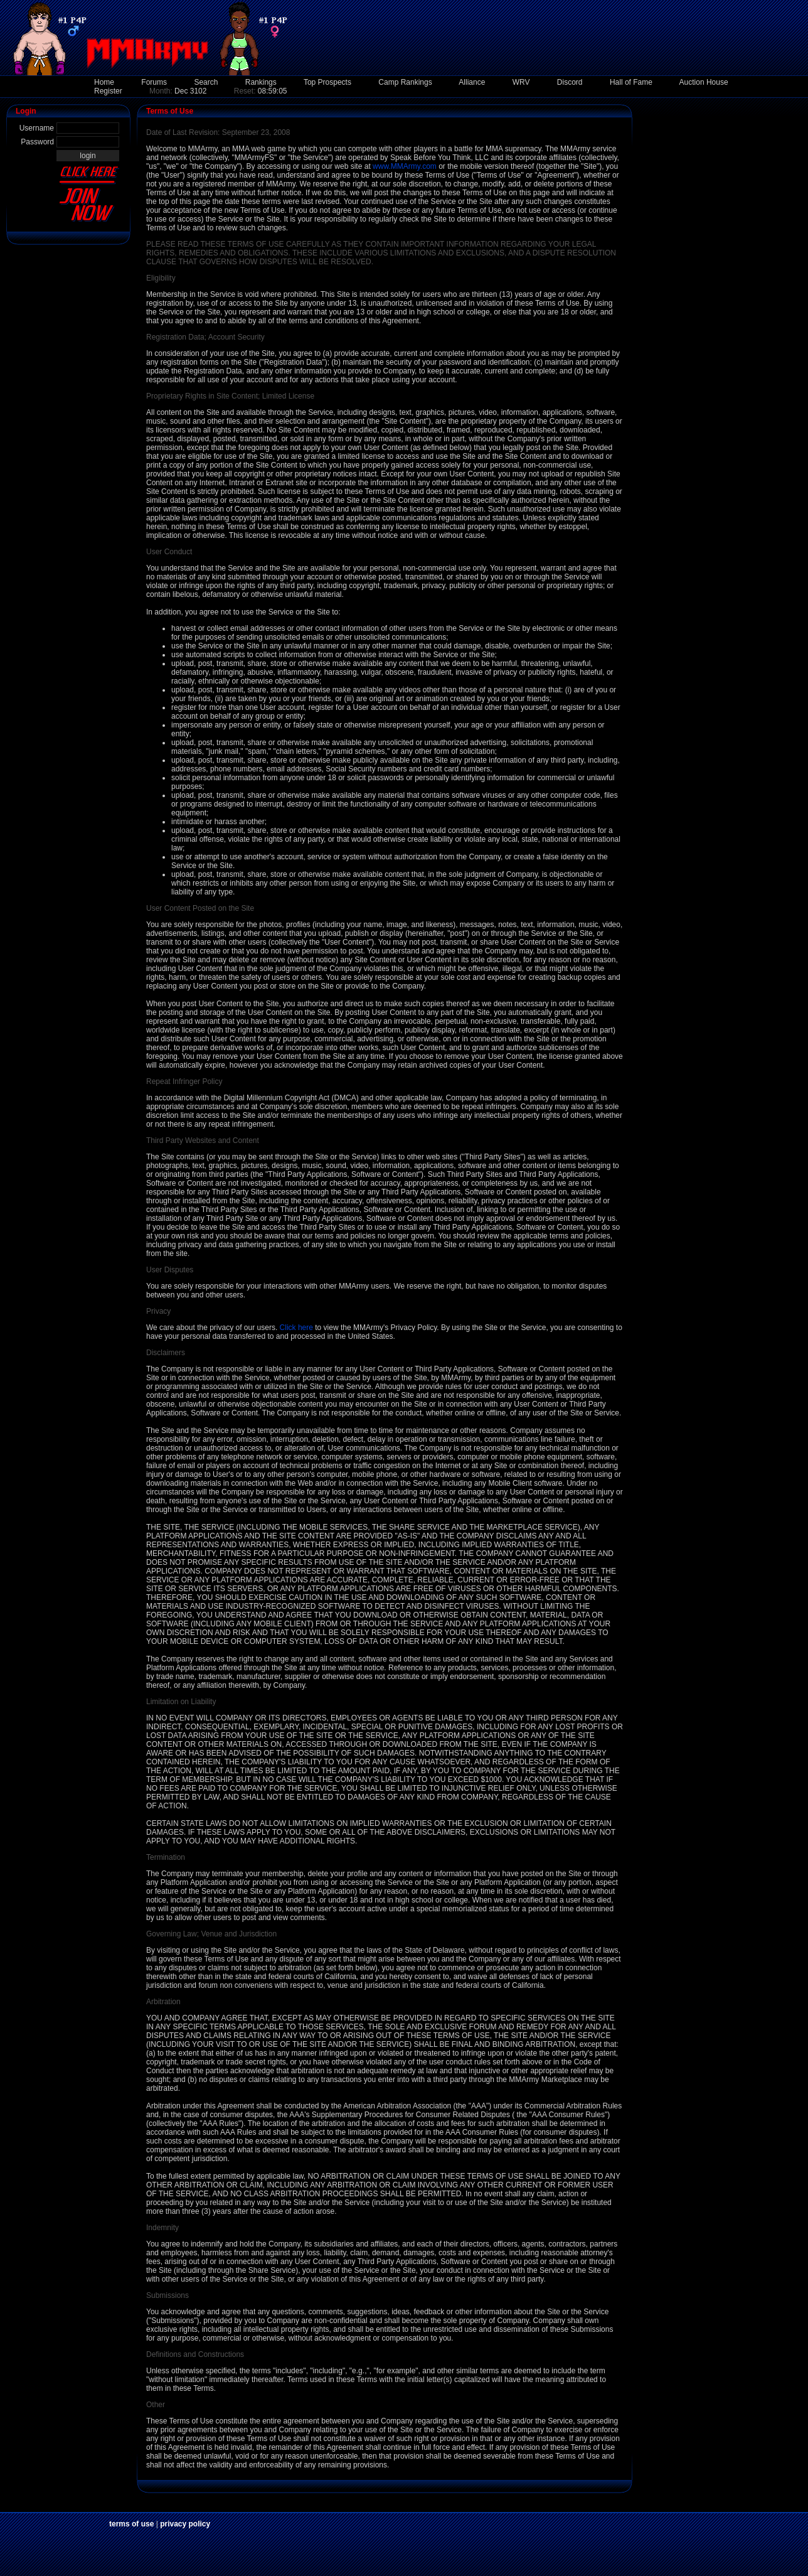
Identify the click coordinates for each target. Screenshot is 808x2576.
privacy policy (185, 2524)
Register (108, 91)
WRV (521, 82)
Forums (154, 82)
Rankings (261, 82)
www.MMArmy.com (405, 166)
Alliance (472, 82)
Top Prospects (327, 82)
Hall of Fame (631, 82)
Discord (570, 82)
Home (104, 82)
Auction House (703, 82)
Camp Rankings (405, 82)
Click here (296, 1327)
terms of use (131, 2524)
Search (206, 82)
